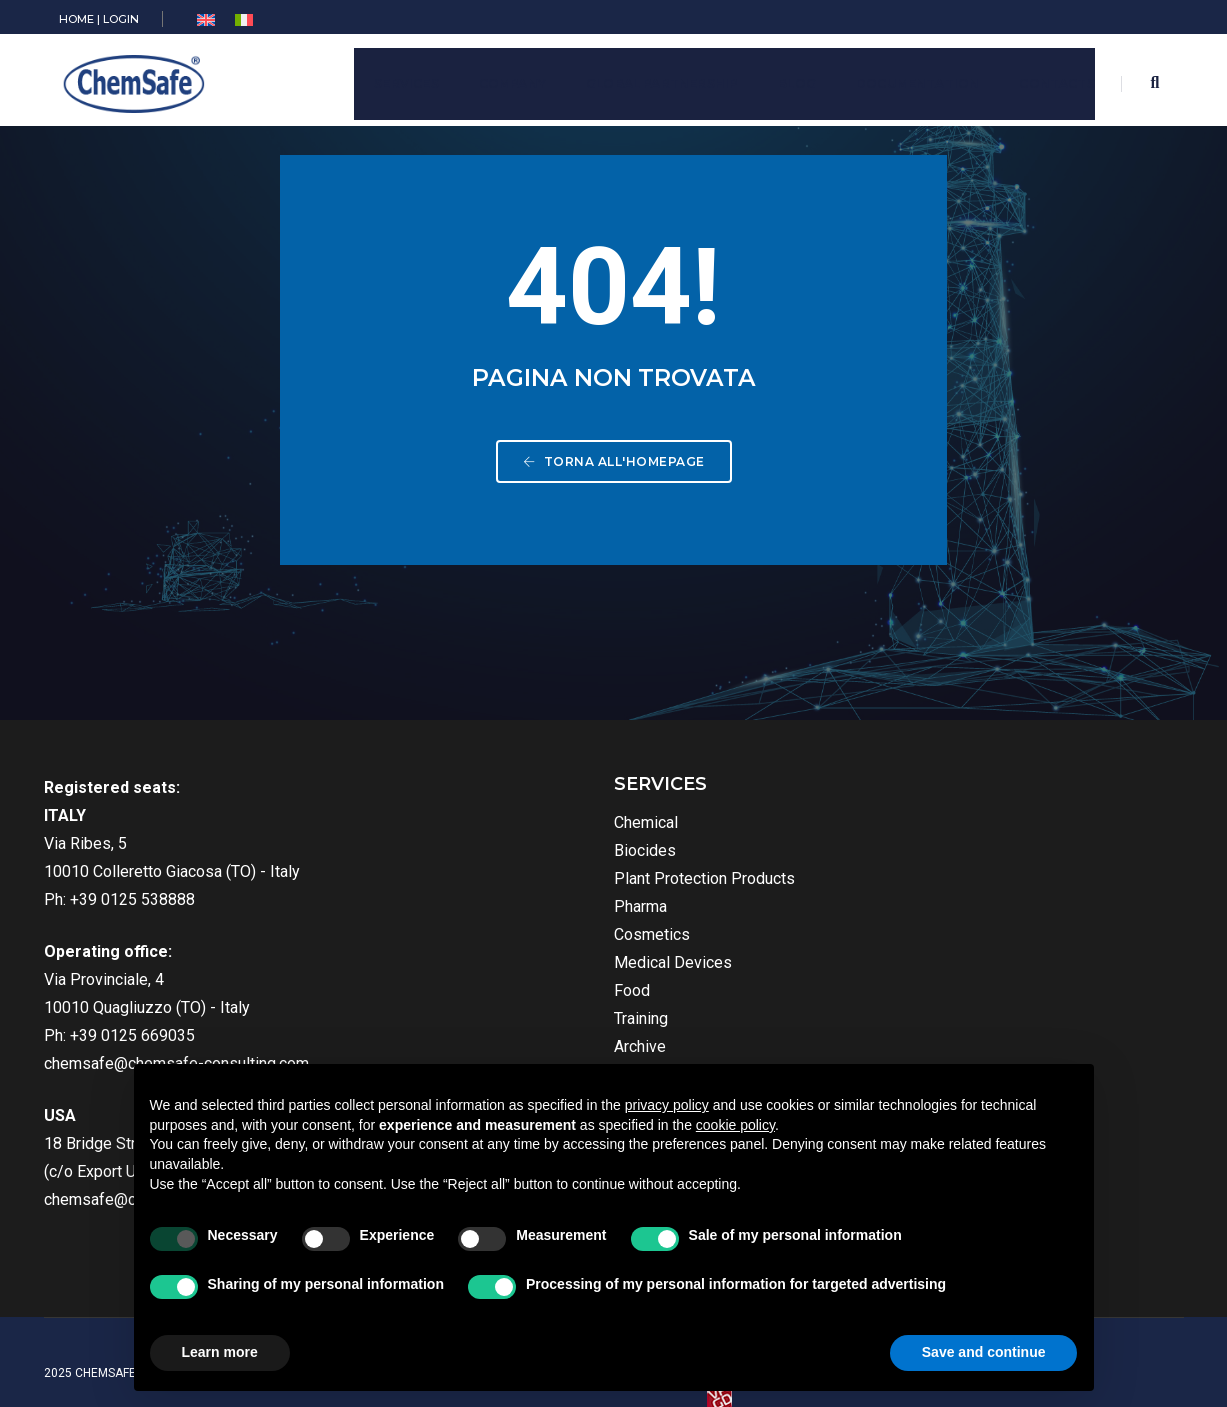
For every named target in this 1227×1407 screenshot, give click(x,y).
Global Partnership (653, 77)
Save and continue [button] (984, 1352)
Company (503, 77)
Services (398, 77)
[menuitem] (212, 20)
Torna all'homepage (614, 477)
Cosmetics (472, 941)
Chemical (466, 829)
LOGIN (127, 19)
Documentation (908, 77)
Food (452, 997)
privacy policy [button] (667, 1105)
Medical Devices (493, 969)
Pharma (460, 913)
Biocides (465, 857)
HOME (82, 19)
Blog (788, 77)
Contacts (1048, 77)
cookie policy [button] (735, 1125)
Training (461, 1025)
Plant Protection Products (524, 885)
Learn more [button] (220, 1352)
